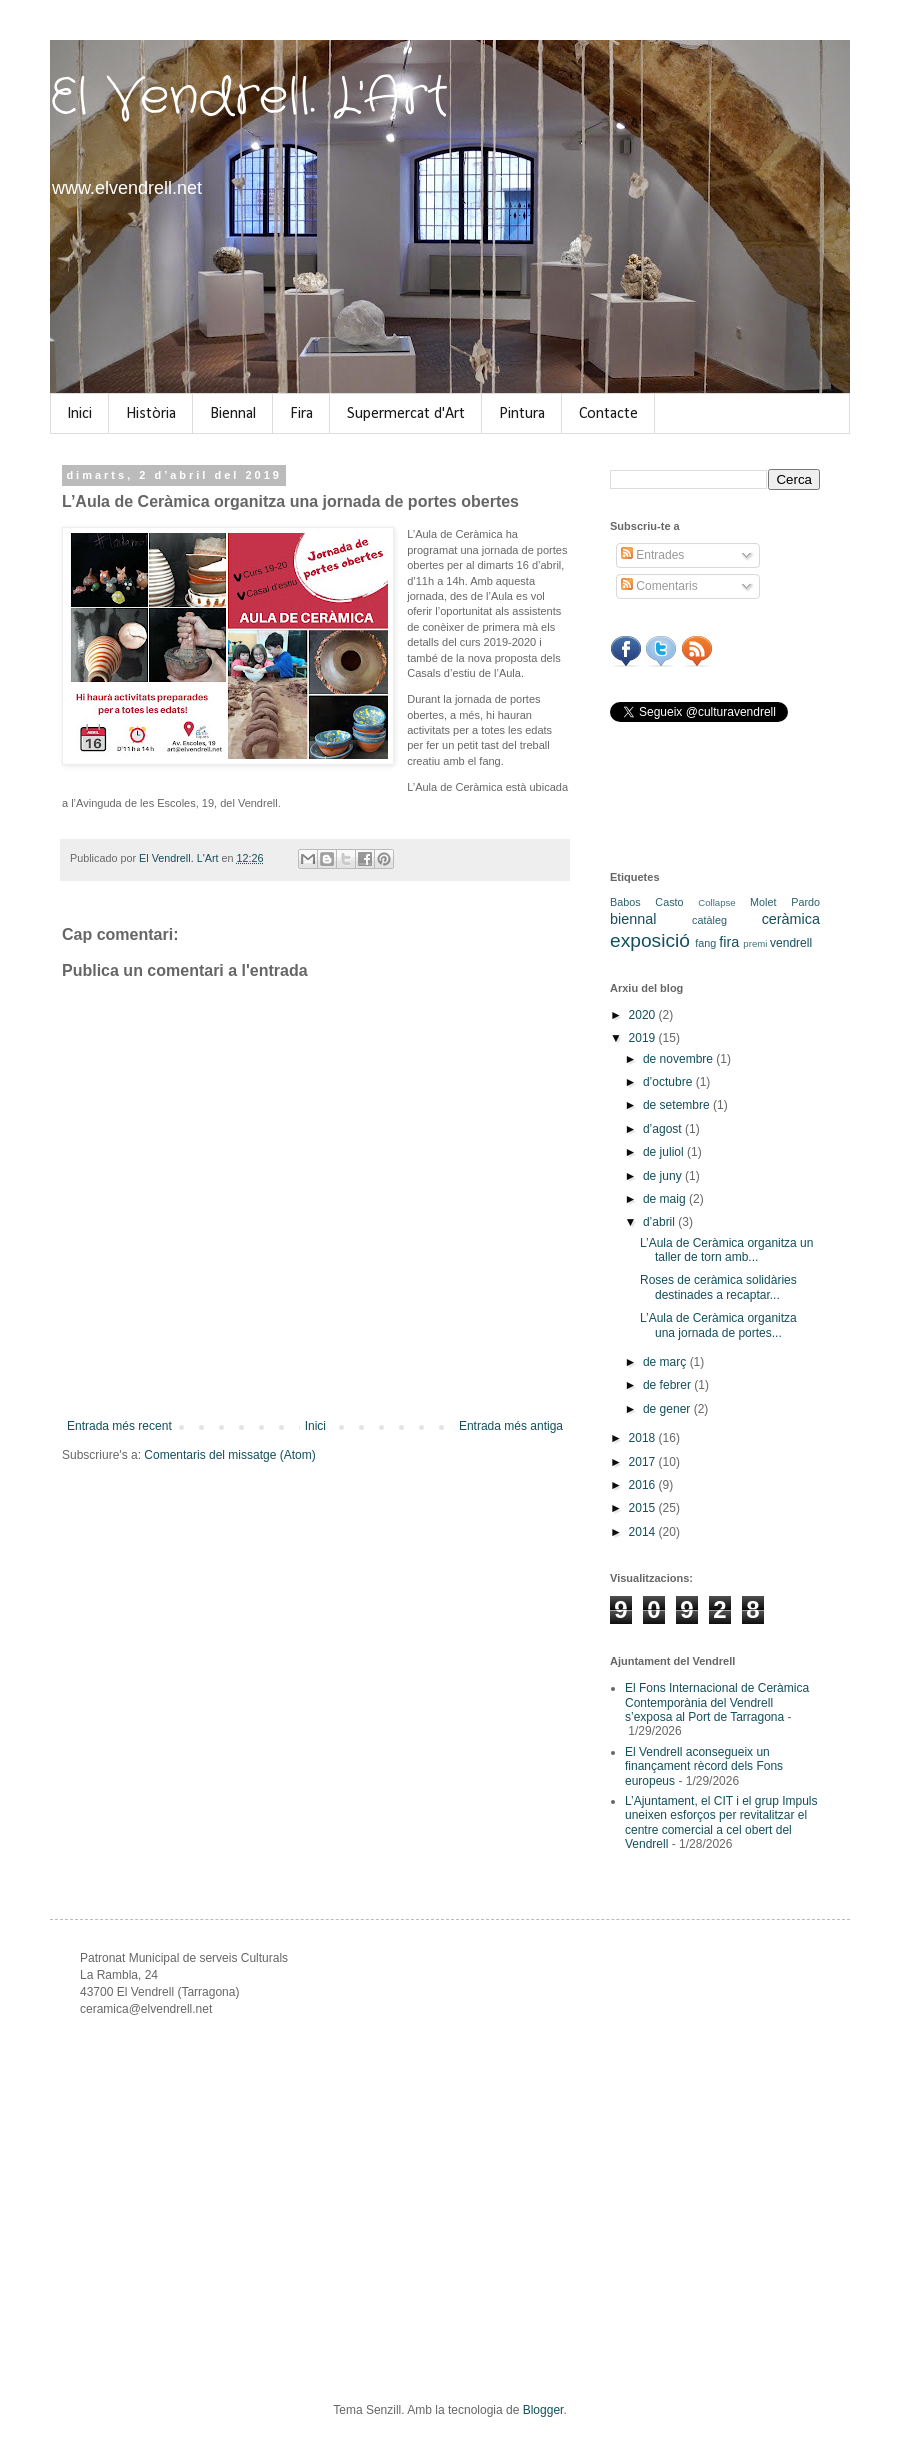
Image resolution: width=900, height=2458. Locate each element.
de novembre (679, 1059)
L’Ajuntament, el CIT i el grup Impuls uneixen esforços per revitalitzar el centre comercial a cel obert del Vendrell (721, 1822)
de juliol (665, 1152)
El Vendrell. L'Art (249, 98)
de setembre (678, 1105)
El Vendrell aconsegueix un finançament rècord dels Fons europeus (704, 1766)
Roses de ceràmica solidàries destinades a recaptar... (718, 1287)
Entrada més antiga (511, 1426)
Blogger (543, 2410)
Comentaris (659, 586)
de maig (666, 1199)
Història (151, 414)
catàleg (709, 920)
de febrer (668, 1385)
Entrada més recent (119, 1426)
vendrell (791, 943)
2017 (644, 1462)
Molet (763, 902)
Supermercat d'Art (406, 414)
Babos (625, 902)
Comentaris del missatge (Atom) (229, 1455)
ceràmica (791, 919)
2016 (644, 1485)
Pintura (522, 414)
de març (666, 1362)
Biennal (233, 414)
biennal (633, 919)
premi (755, 943)
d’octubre (669, 1082)
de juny (664, 1176)
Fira (301, 414)
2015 (644, 1508)
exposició (650, 940)
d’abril (660, 1222)
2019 (644, 1038)
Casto (669, 902)
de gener (668, 1409)
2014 (644, 1532)
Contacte (608, 414)
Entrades (652, 555)
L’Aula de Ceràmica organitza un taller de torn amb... (726, 1250)
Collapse (716, 902)
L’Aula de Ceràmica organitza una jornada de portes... (718, 1325)
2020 (644, 1015)
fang (705, 943)
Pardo (805, 902)
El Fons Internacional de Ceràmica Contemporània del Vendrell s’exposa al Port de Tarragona (717, 1702)
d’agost (664, 1129)
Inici (79, 414)
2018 (644, 1438)
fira (729, 942)
